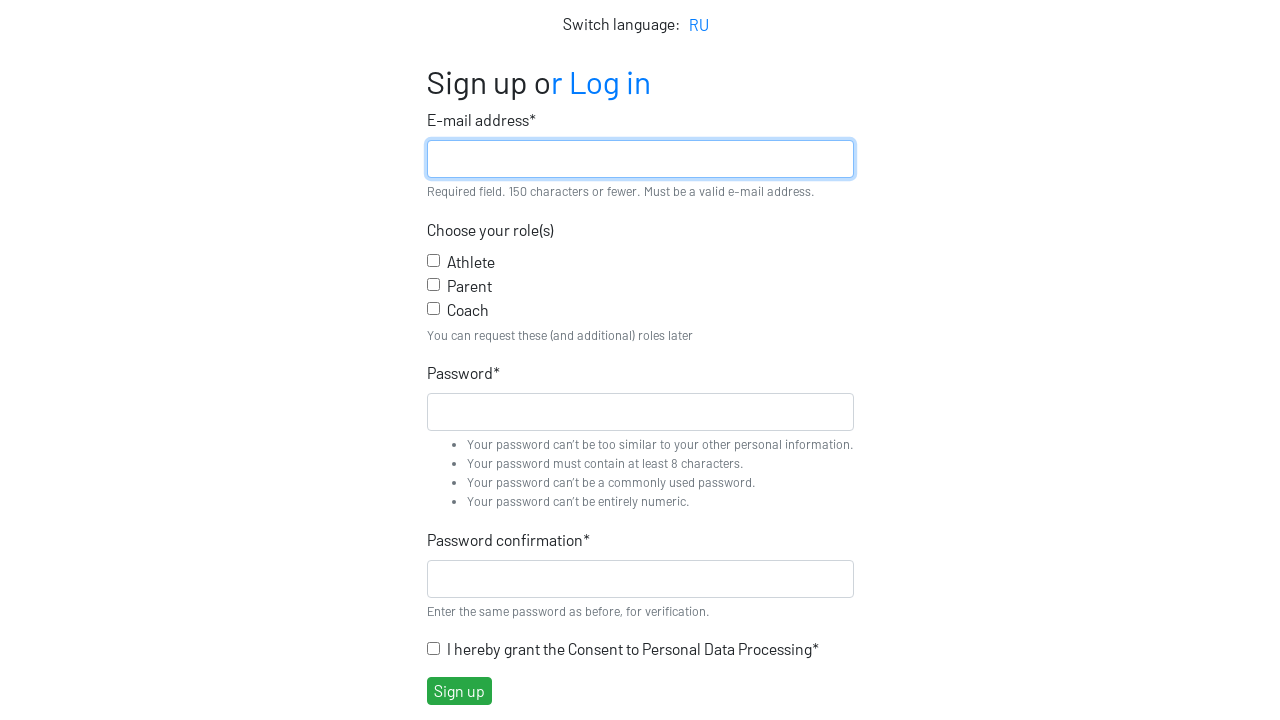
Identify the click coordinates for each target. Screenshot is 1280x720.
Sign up (459, 690)
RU (699, 24)
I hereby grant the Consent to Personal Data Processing (633, 648)
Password (463, 372)
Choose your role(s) (490, 229)
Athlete (471, 261)
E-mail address (481, 119)
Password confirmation (508, 539)
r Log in (601, 81)
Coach (468, 309)
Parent (469, 285)
